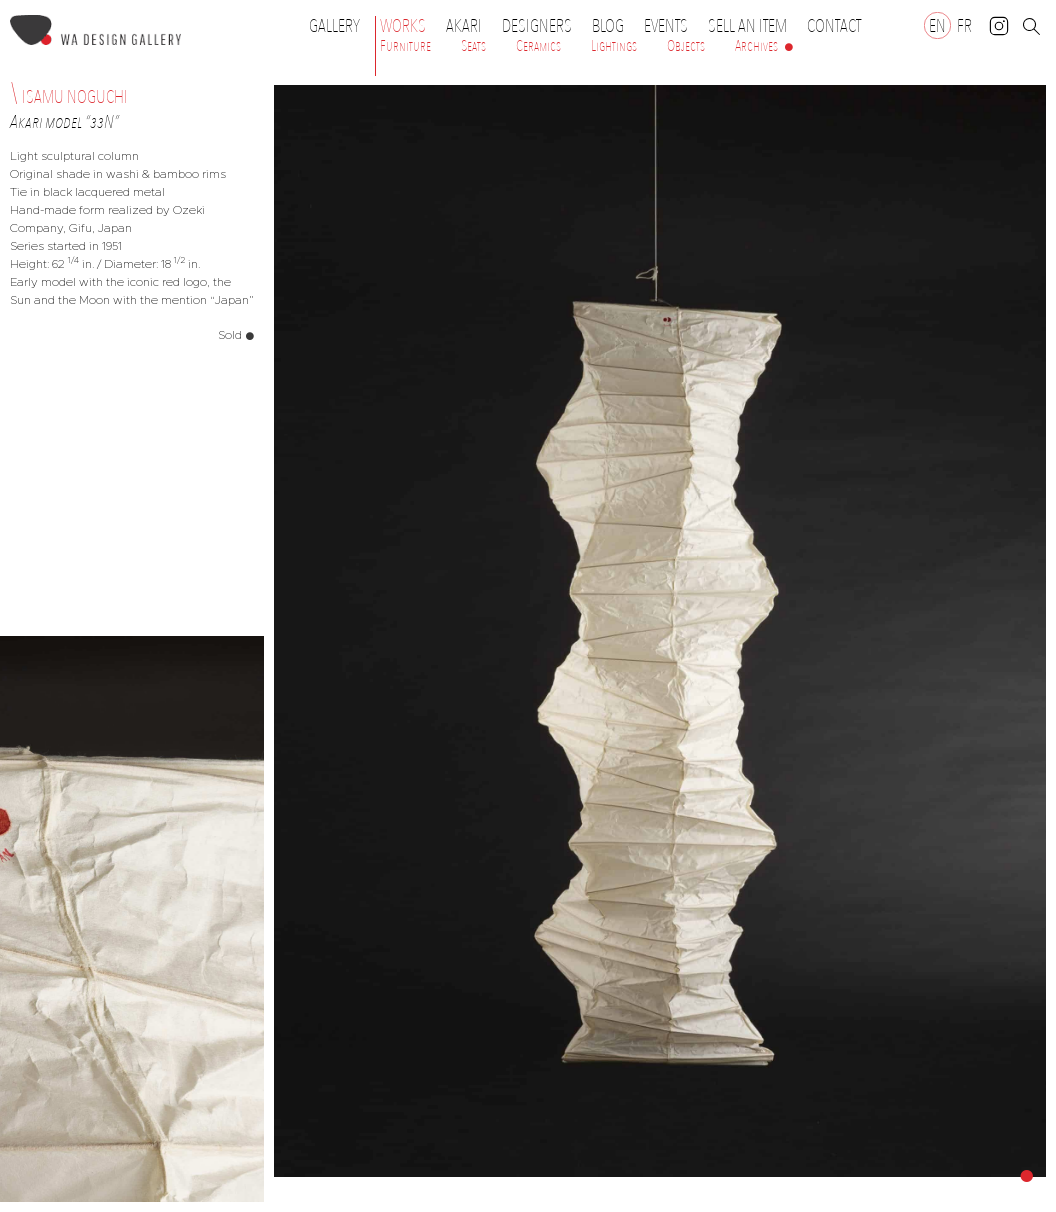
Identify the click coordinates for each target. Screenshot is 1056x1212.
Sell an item (747, 26)
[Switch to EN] (937, 25)
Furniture (405, 46)
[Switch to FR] (964, 25)
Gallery (334, 26)
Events (671, 26)
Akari (464, 26)
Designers (542, 26)
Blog (608, 26)
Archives (756, 46)
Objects (686, 46)
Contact (834, 26)
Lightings (614, 46)
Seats (473, 46)
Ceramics (538, 46)
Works (408, 26)
